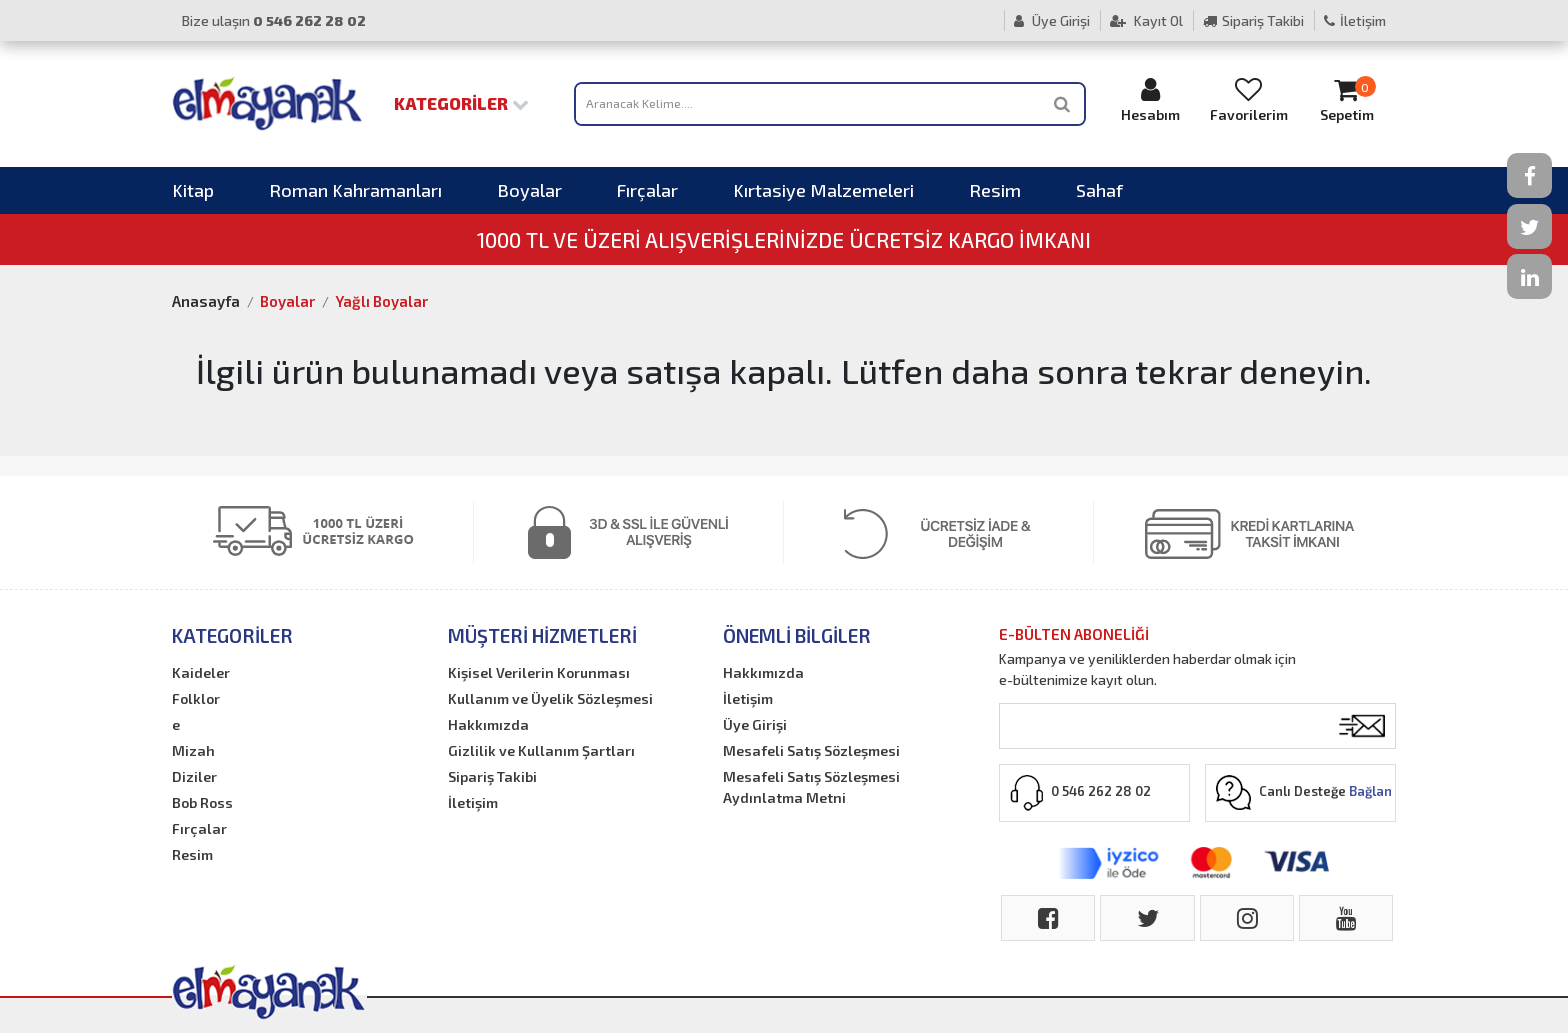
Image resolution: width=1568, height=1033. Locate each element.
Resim (995, 190)
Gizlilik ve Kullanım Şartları (541, 750)
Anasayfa (206, 301)
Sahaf (1099, 190)
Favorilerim (1249, 99)
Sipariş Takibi (1253, 20)
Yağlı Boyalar (381, 301)
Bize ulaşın (274, 20)
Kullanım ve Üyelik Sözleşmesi (550, 698)
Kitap (193, 190)
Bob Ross (202, 802)
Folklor (196, 698)
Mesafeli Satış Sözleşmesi (811, 750)
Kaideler (201, 672)
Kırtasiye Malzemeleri (823, 190)
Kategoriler (461, 103)
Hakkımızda (488, 724)
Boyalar (529, 190)
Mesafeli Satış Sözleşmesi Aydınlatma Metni (811, 787)
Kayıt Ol (1146, 20)
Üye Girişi (1052, 20)
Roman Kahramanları (355, 190)
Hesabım (1151, 99)
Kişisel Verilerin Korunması (539, 672)
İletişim (1355, 20)
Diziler (194, 776)
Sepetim (1347, 99)
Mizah (193, 750)
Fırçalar (647, 190)
